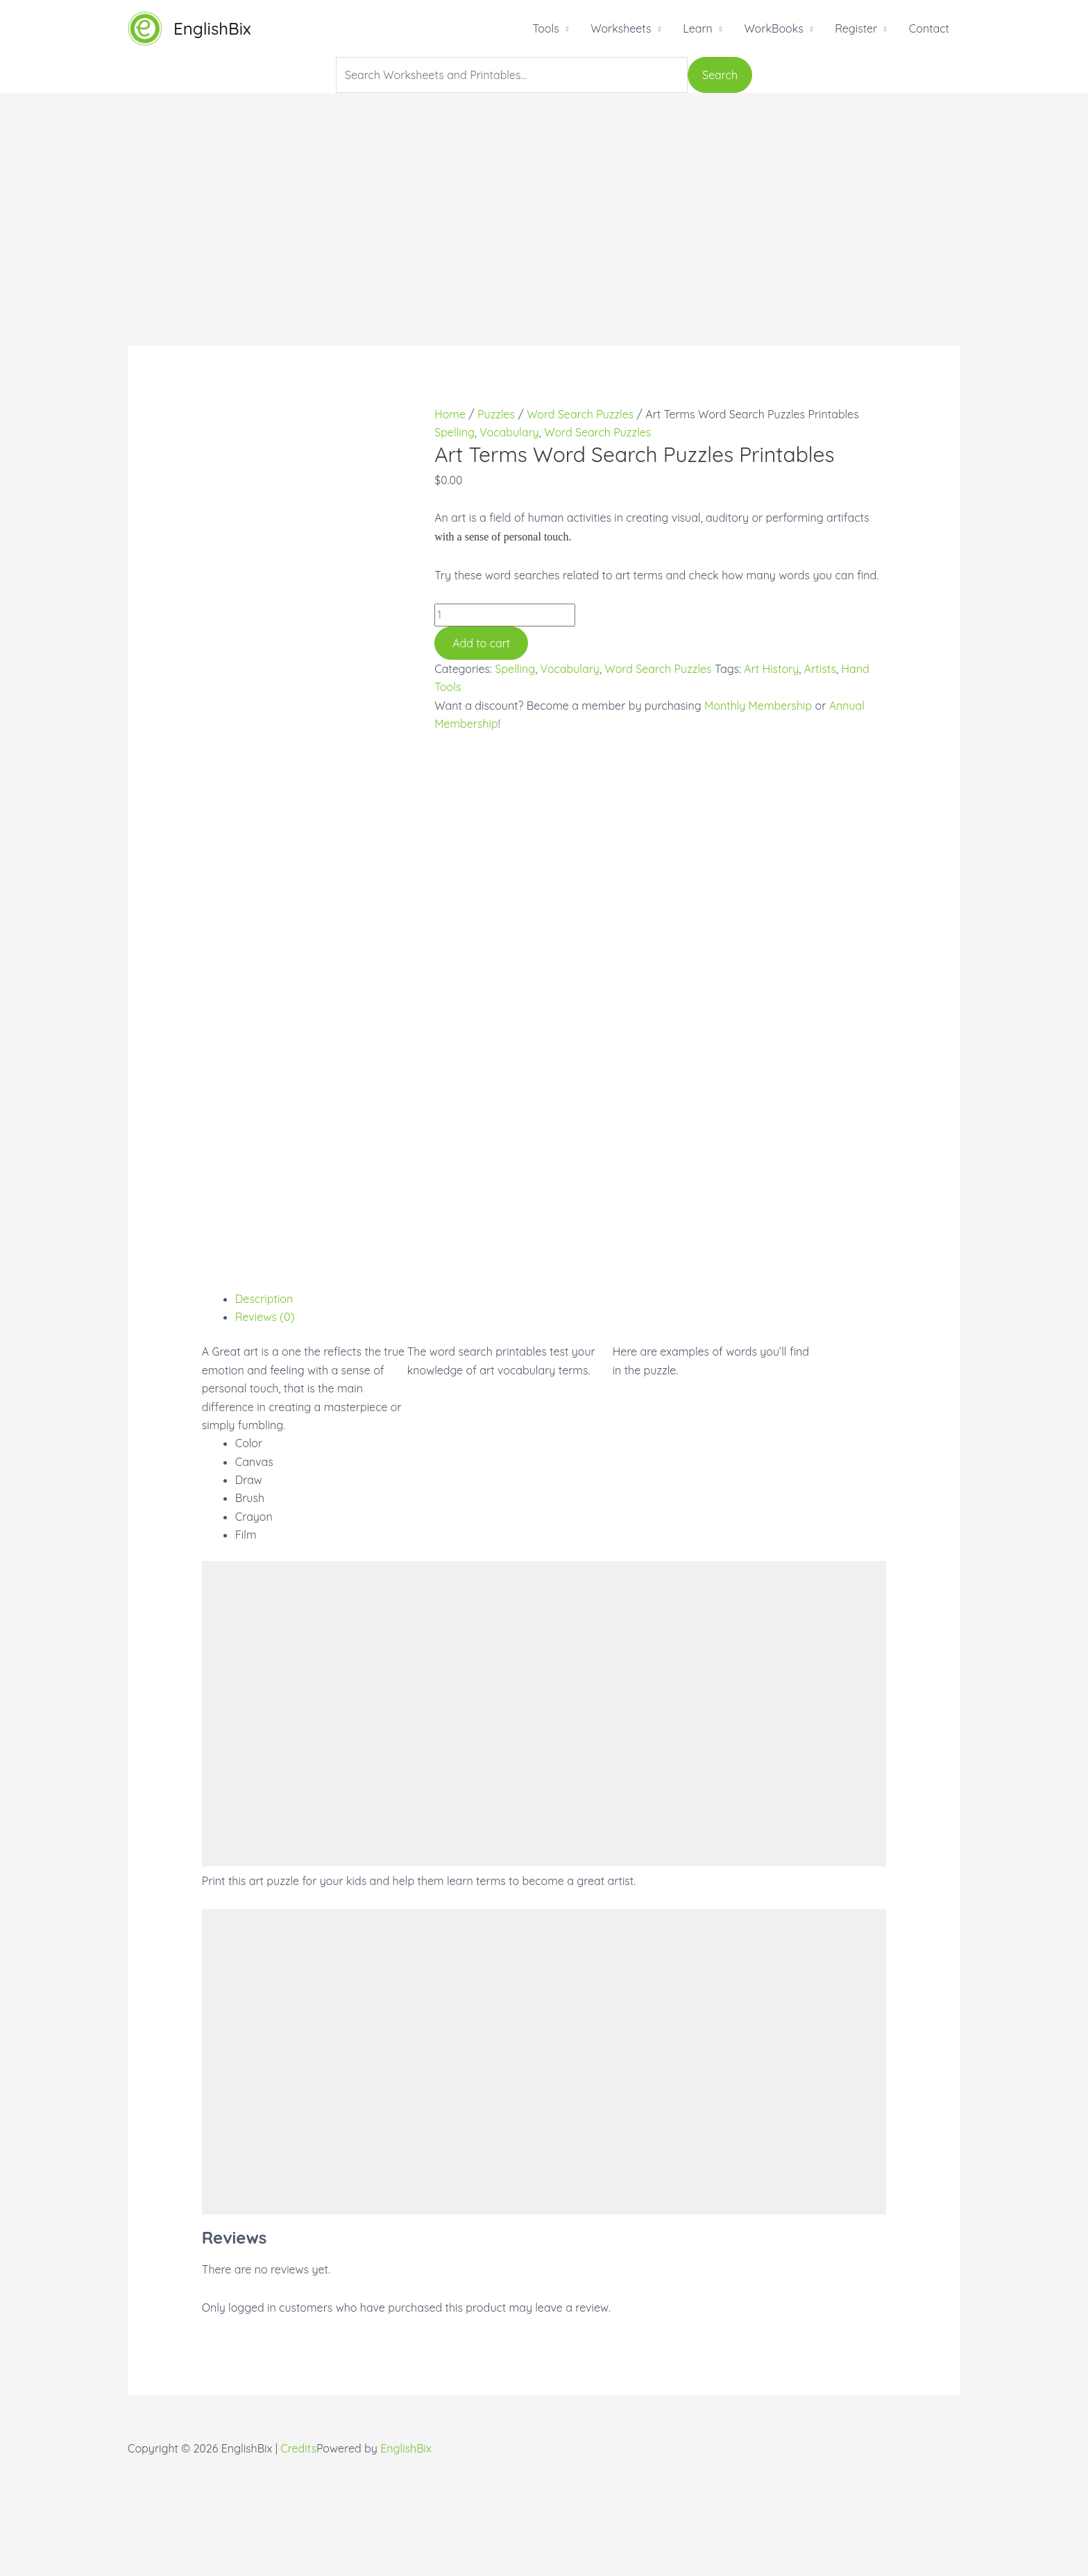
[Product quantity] (504, 615)
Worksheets (620, 28)
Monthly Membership (758, 706)
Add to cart (481, 643)
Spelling (454, 432)
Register (856, 28)
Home (450, 414)
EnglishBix (212, 28)
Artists (820, 669)
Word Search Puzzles (580, 414)
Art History (771, 669)
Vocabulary (508, 432)
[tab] (561, 1417)
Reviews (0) (265, 1435)
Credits (298, 2567)
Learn (698, 28)
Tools (545, 28)
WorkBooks (773, 28)
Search (720, 75)
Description (264, 1417)
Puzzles (496, 414)
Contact (929, 28)
